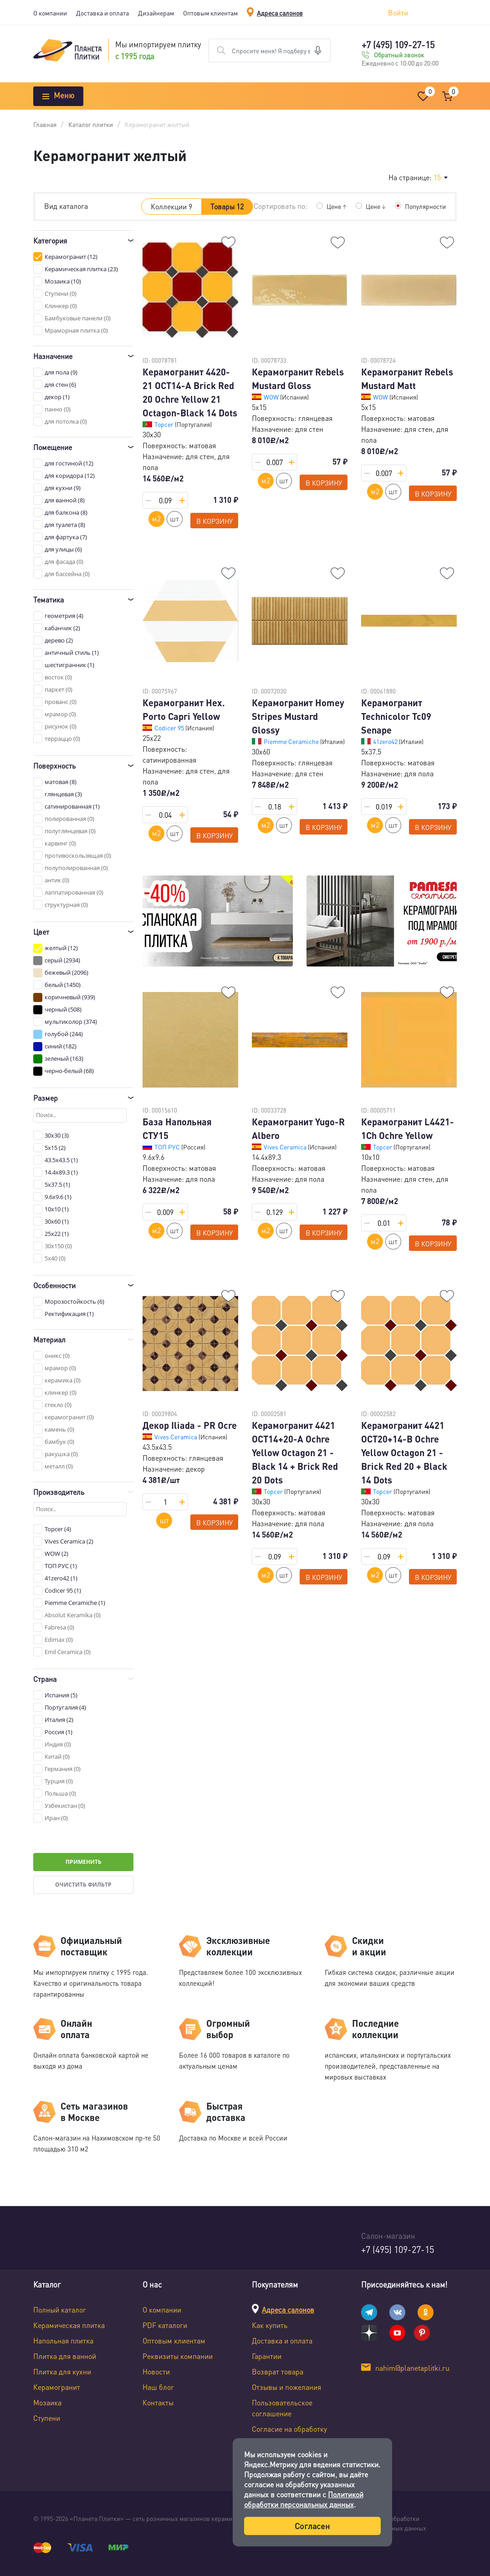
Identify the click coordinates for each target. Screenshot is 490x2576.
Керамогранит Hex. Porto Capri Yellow (184, 709)
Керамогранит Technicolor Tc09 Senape (396, 716)
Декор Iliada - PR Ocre (190, 1425)
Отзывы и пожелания (286, 2387)
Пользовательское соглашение (282, 2408)
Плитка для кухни (62, 2371)
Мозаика (47, 2402)
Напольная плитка (63, 2340)
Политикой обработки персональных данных (303, 2499)
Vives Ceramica (286, 1147)
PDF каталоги (165, 2325)
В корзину (214, 521)
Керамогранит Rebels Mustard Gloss (298, 378)
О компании (50, 13)
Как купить (269, 2325)
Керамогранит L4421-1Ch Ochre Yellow (407, 1128)
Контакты (158, 2402)
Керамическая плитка (69, 2325)
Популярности (425, 206)
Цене (337, 206)
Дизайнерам (156, 13)
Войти (398, 12)
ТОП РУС (167, 1147)
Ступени (46, 2418)
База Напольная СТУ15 (177, 1128)
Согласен (312, 2525)
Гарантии (266, 2356)
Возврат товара (277, 2371)
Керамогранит (56, 2387)
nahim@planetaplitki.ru (412, 2368)
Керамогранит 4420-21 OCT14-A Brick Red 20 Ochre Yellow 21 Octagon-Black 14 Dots (190, 392)
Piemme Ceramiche (292, 741)
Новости (156, 2371)
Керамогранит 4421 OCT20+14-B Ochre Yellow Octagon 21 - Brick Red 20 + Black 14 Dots (404, 1452)
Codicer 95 (169, 728)
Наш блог (158, 2387)
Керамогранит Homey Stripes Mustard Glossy (298, 716)
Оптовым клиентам (210, 13)
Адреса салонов (280, 13)
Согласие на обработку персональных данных (289, 2434)
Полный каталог (59, 2309)
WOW (272, 397)
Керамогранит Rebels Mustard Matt (407, 378)
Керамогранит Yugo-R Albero (298, 1128)
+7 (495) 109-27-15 (398, 45)
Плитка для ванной (64, 2356)
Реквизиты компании (178, 2356)
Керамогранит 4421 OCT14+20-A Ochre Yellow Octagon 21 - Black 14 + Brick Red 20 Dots (295, 1452)
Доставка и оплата (102, 13)
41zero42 (386, 741)
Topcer (164, 424)
